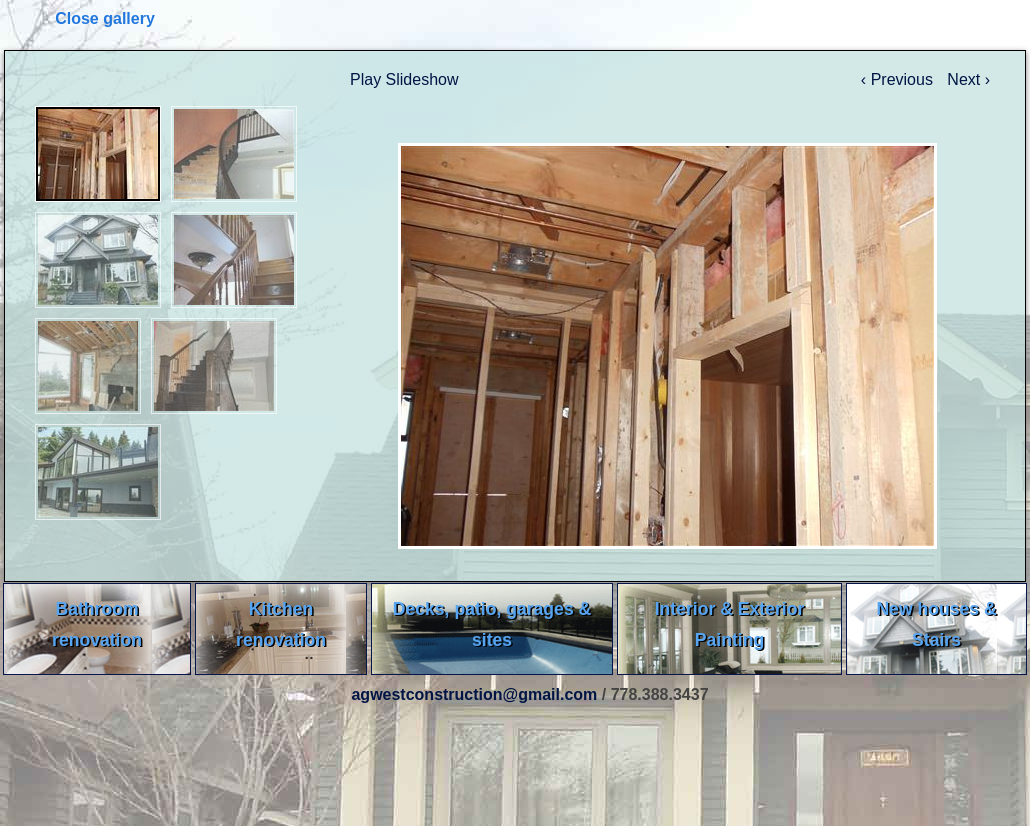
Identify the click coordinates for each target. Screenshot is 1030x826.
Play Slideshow (404, 79)
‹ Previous (899, 79)
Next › (968, 79)
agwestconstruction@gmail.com (474, 694)
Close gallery (105, 18)
